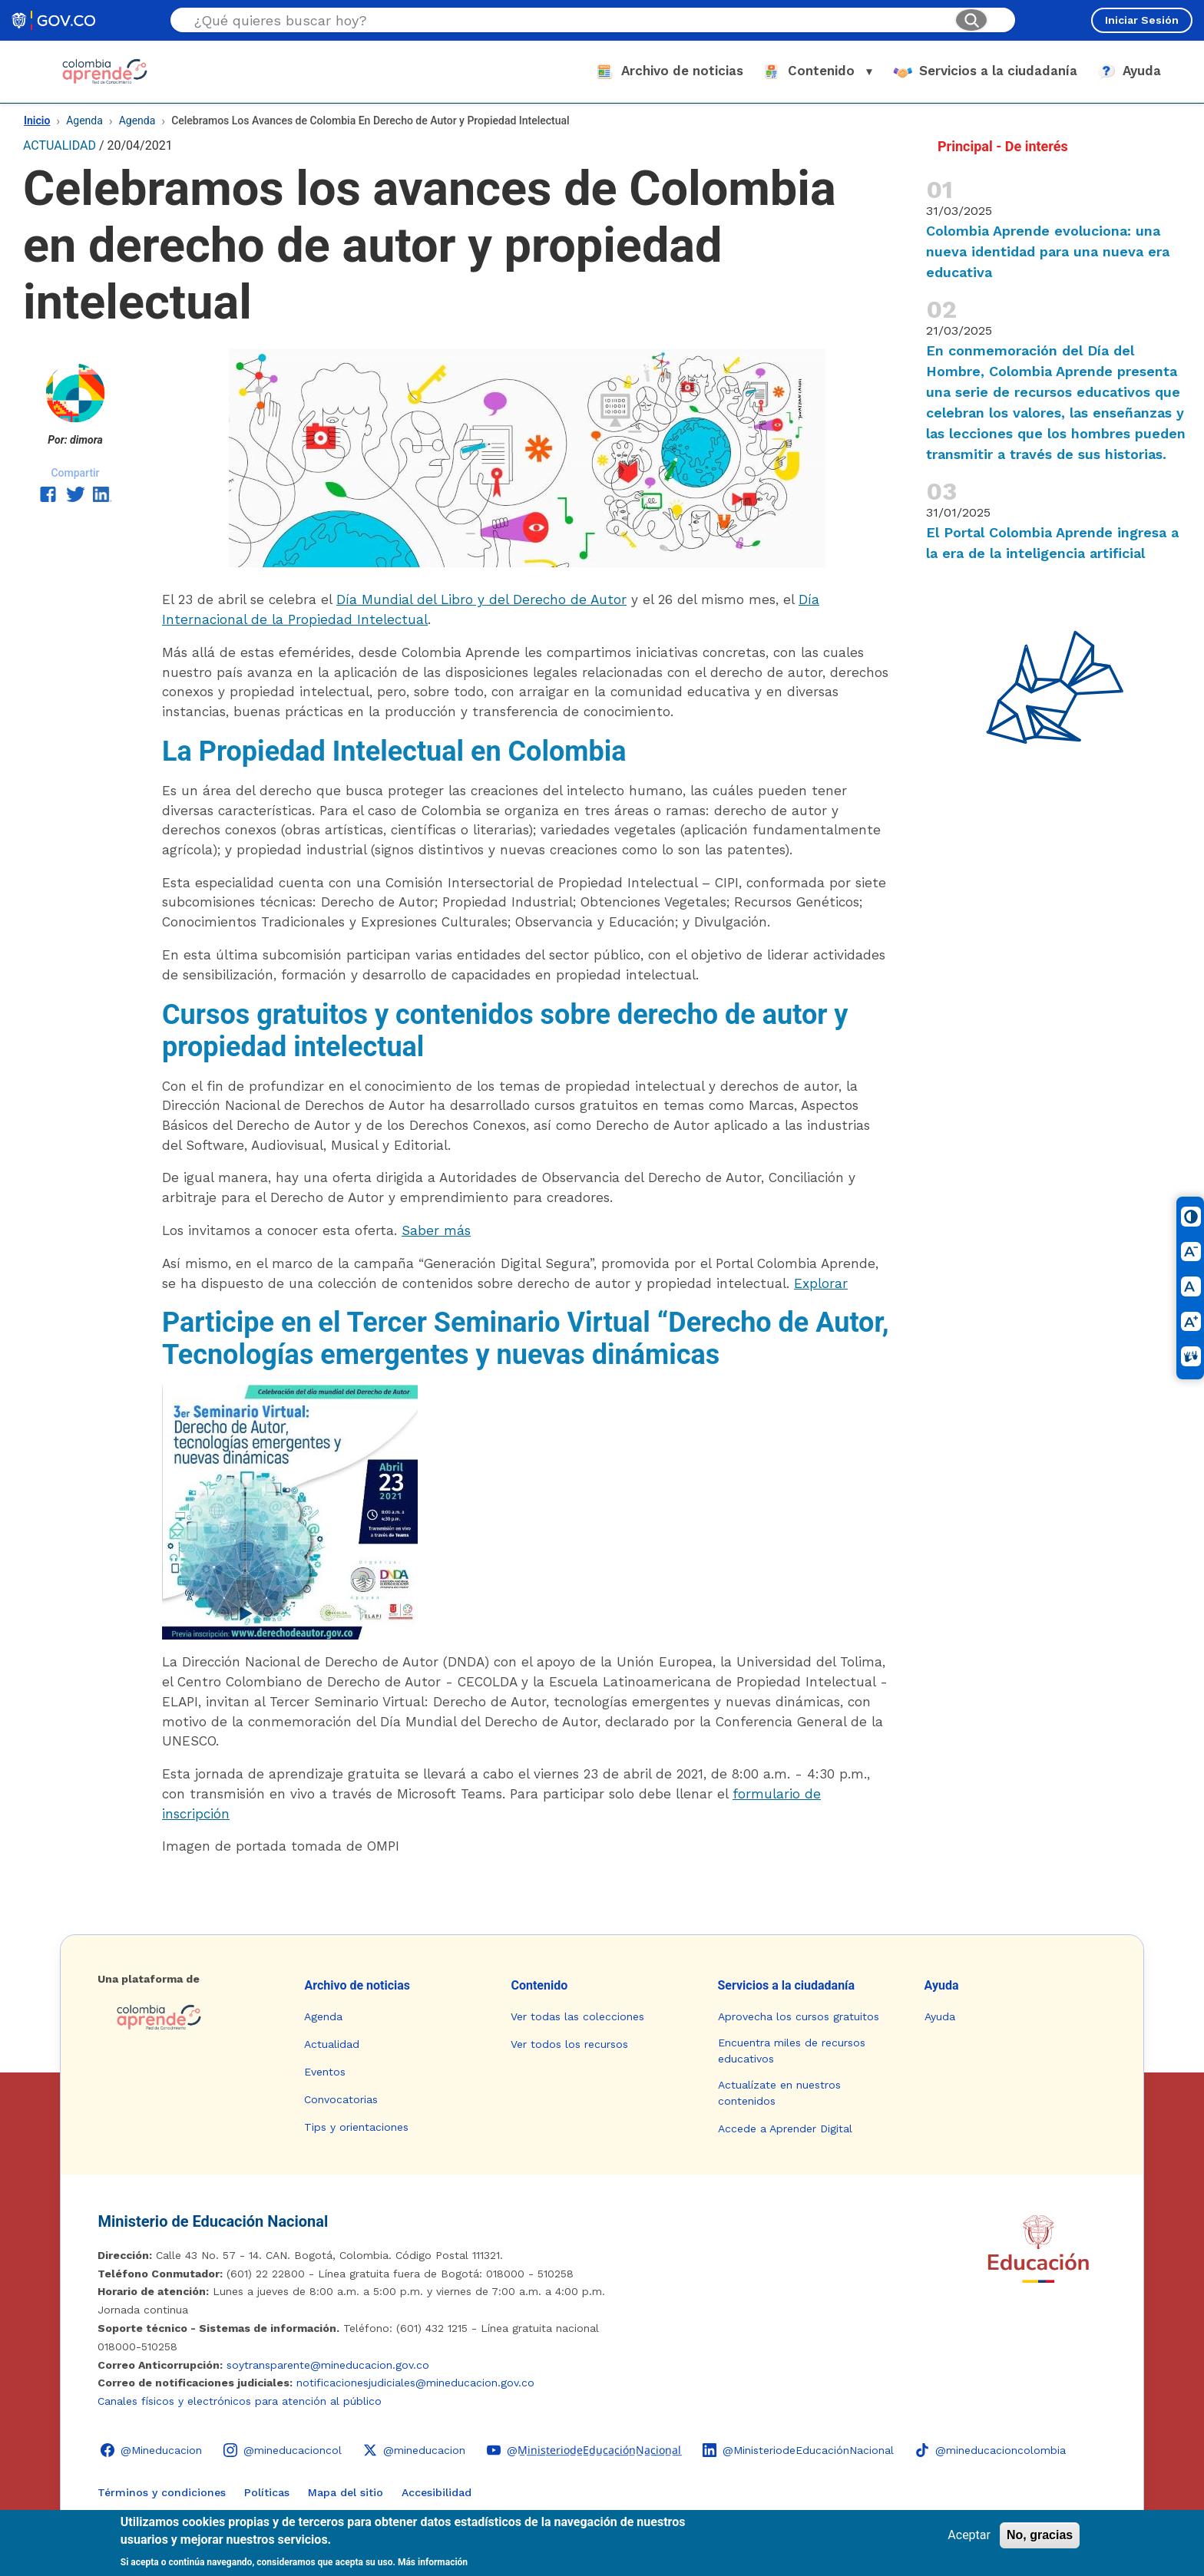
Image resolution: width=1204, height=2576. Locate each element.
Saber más (436, 1230)
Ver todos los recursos (569, 2044)
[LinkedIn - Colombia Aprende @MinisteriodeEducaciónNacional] (798, 2450)
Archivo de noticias (357, 1985)
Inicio (37, 120)
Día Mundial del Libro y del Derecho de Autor (481, 599)
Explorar (821, 1283)
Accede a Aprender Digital (785, 2128)
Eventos (325, 2072)
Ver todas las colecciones (577, 2016)
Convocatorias (341, 2099)
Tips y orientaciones (356, 2127)
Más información (433, 2562)
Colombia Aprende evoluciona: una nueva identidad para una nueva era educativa (1047, 251)
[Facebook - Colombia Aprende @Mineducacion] (151, 2450)
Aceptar (969, 2535)
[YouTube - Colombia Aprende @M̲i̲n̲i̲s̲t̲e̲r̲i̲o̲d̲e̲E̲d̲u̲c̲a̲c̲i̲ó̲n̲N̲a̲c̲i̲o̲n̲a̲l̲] (584, 2450)
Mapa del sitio (345, 2492)
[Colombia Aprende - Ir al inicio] (105, 71)
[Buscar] (971, 20)
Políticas (266, 2492)
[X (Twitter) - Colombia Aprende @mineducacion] (414, 2450)
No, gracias (1040, 2534)
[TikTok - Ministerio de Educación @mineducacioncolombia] (990, 2450)
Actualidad (331, 2044)
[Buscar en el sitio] (568, 20)
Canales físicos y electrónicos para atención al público (240, 2401)
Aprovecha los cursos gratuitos (798, 2016)
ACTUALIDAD (59, 145)
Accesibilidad (436, 2492)
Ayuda (942, 1985)
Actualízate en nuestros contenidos (779, 2093)
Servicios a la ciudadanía (786, 1985)
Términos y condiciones (162, 2492)
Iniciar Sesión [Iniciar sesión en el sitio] (1142, 20)
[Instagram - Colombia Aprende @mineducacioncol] (282, 2450)
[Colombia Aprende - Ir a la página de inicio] (189, 2017)
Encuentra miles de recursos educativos (791, 2050)
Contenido (539, 1985)
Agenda (84, 120)
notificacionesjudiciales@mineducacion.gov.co (415, 2382)
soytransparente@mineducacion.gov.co (328, 2365)
